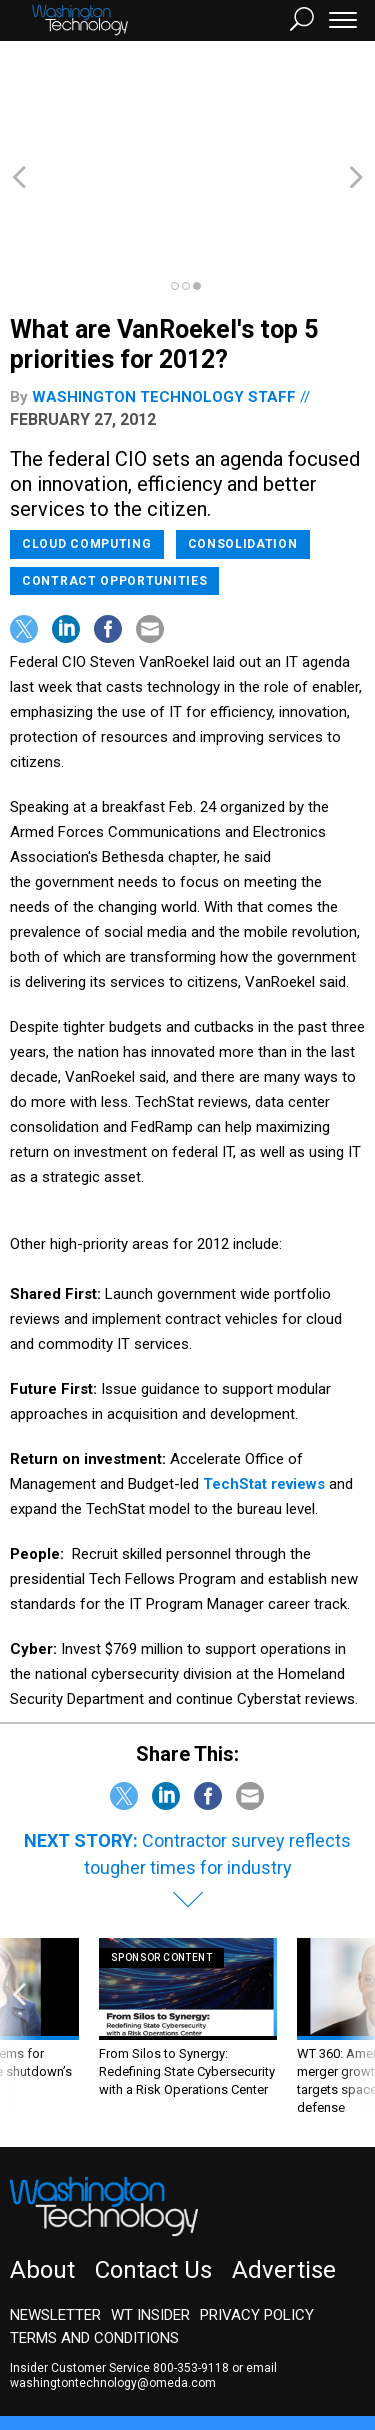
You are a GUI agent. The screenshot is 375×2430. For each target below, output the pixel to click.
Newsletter (55, 2207)
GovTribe (143, 2355)
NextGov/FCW (219, 2337)
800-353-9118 (191, 2260)
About (42, 2162)
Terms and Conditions (94, 2230)
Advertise (284, 2162)
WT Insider (150, 2207)
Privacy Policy (257, 2207)
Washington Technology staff (164, 289)
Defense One (324, 2337)
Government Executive (83, 2337)
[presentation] (19, 1919)
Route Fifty (62, 2355)
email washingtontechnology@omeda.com (143, 2267)
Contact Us (153, 2162)
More (205, 2355)
